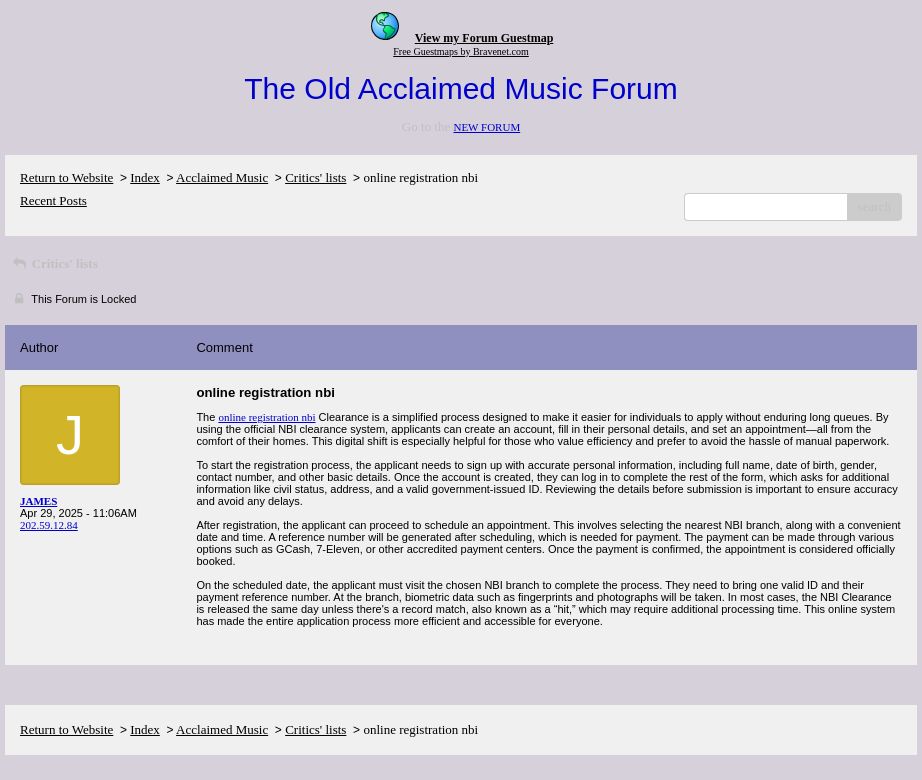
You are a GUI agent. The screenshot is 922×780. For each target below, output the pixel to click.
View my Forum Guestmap (484, 38)
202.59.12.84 (49, 525)
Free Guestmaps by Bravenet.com (461, 51)
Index (145, 177)
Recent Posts (53, 200)
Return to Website (66, 177)
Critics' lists (315, 177)
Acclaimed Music (222, 177)
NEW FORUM (486, 127)
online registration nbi (266, 417)
